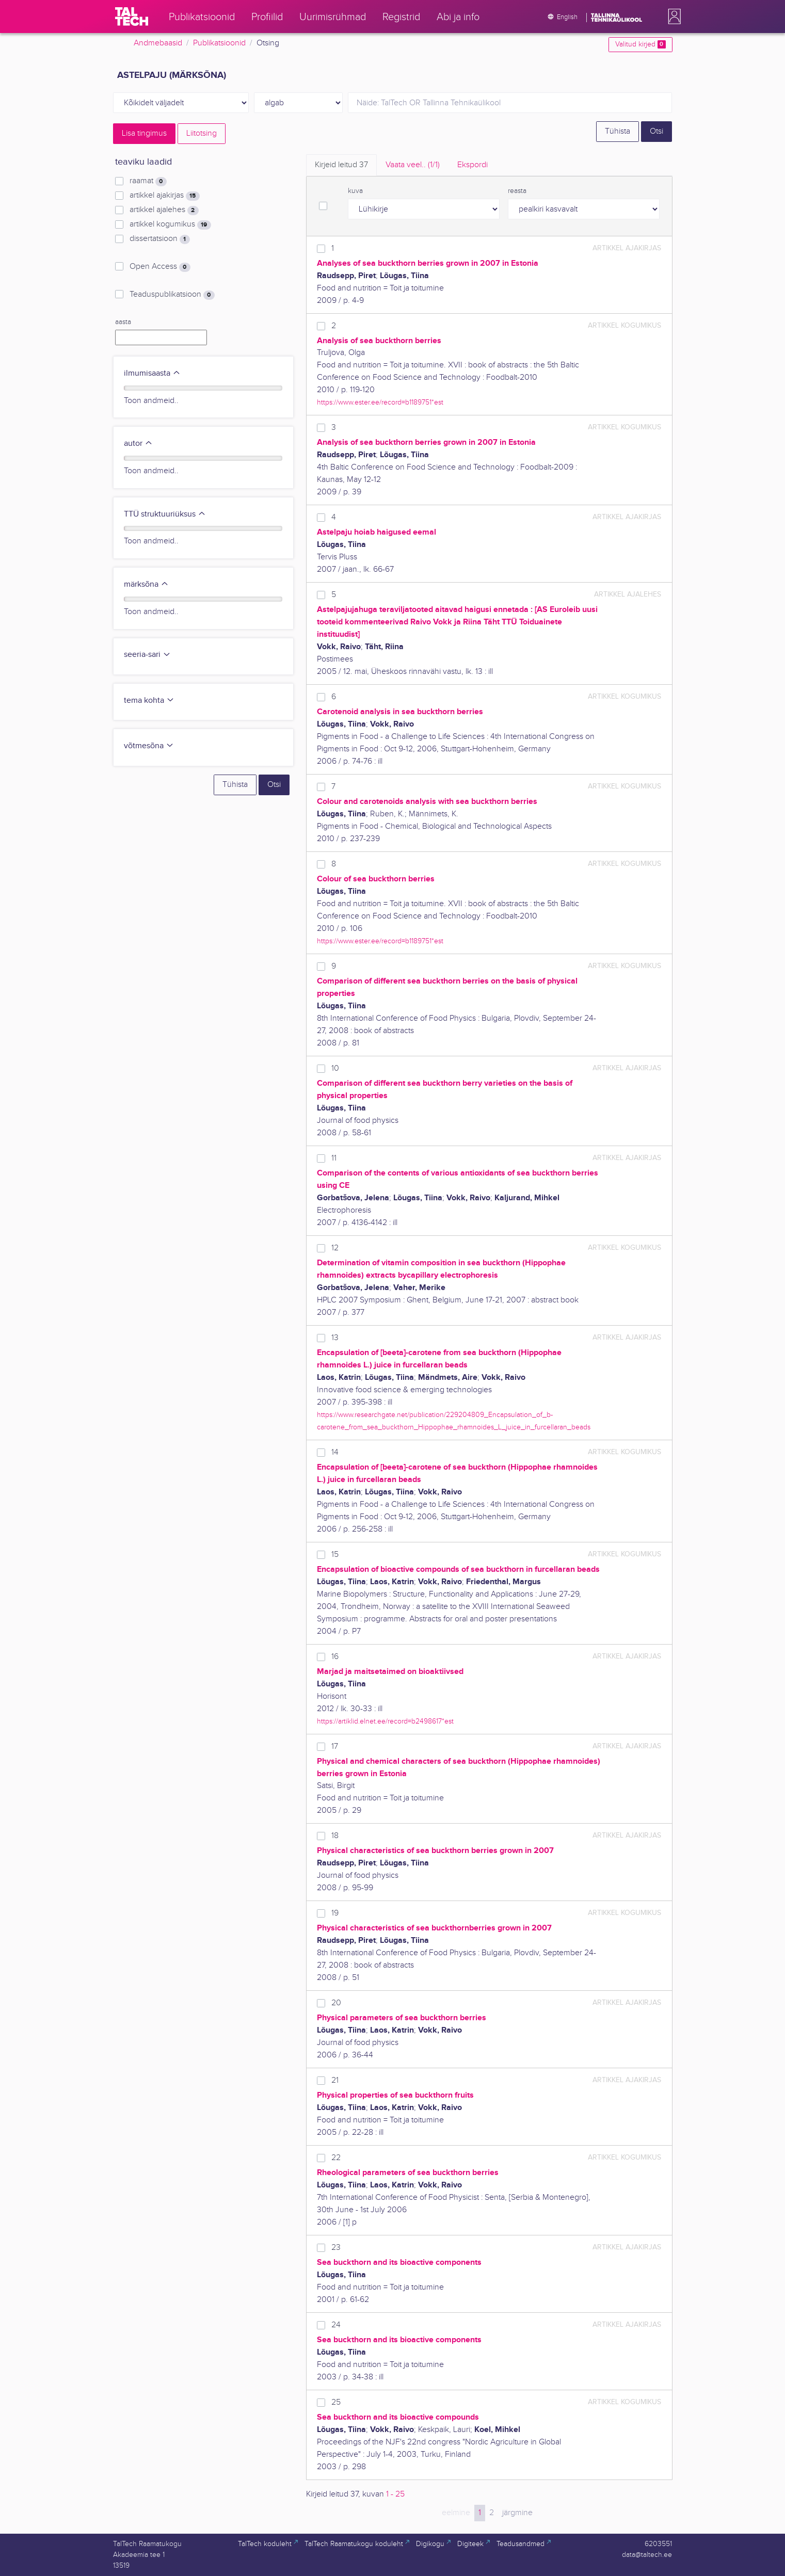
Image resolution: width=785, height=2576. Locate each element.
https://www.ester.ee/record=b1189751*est (380, 402)
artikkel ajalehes (164, 210)
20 (336, 2003)
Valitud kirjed (640, 44)
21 (335, 2080)
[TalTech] (131, 16)
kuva (355, 191)
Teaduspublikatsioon (172, 294)
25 (336, 2402)
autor (138, 443)
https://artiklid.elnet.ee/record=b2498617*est (385, 1721)
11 (334, 1158)
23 (336, 2247)
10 (335, 1068)
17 (334, 1746)
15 (335, 1554)
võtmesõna (149, 746)
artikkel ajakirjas (164, 195)
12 (335, 1248)
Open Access (160, 267)
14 (335, 1452)
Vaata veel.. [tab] (413, 165)
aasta (123, 322)
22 (336, 2158)
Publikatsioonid (219, 43)
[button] (672, 16)
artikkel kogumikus (170, 224)
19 (335, 1913)
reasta (517, 191)
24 (336, 2325)
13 (335, 1338)
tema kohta (149, 700)
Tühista (617, 131)
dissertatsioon (159, 239)
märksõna (146, 584)
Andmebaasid (158, 43)
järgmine (517, 2513)
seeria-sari (147, 654)
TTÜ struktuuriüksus (165, 514)
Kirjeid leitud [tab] (341, 165)
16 (335, 1657)
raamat (148, 181)
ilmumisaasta (152, 373)
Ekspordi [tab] (472, 165)
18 (335, 1836)
